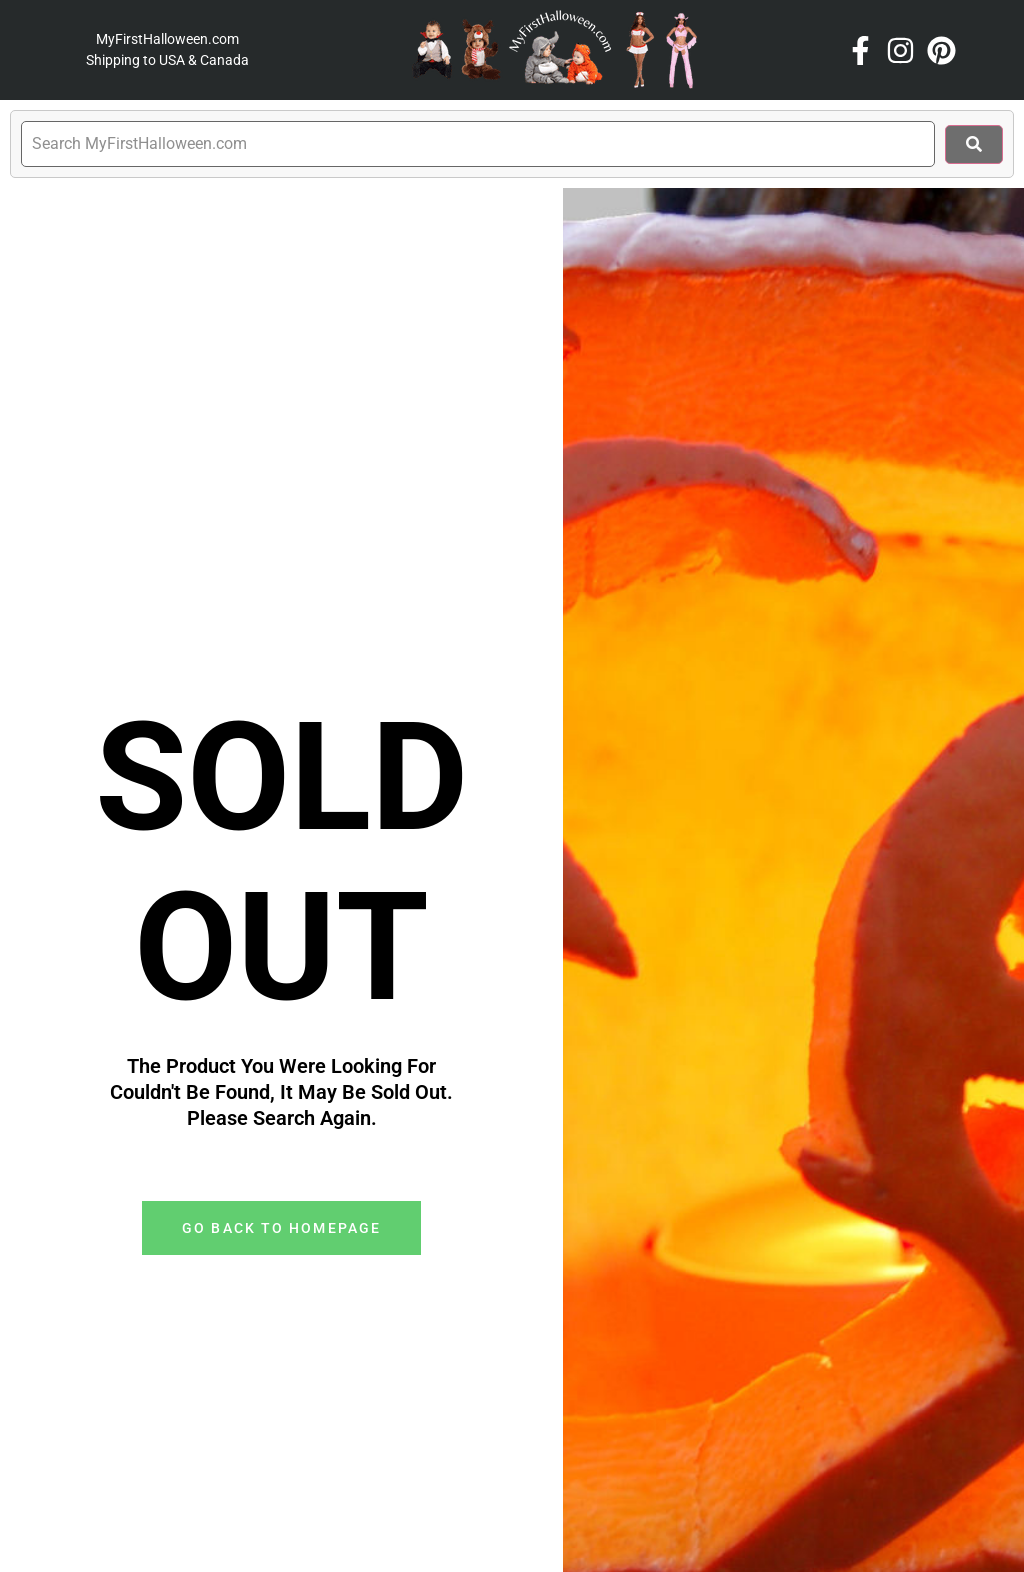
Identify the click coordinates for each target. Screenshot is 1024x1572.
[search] (478, 144)
